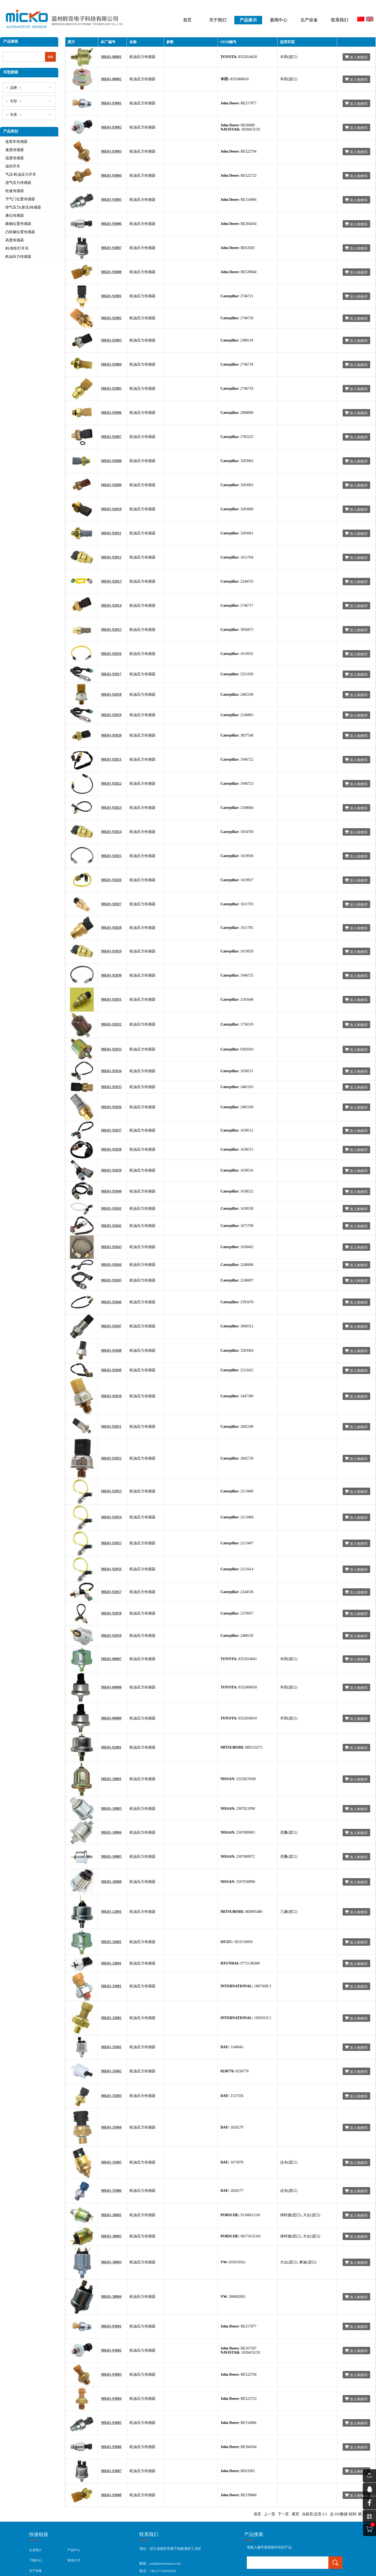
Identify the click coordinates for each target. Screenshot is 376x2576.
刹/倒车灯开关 (17, 248)
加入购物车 (356, 57)
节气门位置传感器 (20, 199)
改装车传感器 (16, 142)
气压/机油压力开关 (20, 174)
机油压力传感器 (18, 257)
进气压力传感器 (18, 183)
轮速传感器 (14, 191)
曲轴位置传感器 (18, 224)
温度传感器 (14, 158)
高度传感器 (14, 240)
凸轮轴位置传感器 (20, 232)
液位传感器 (14, 216)
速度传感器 (14, 150)
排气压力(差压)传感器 (23, 207)
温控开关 (12, 166)
